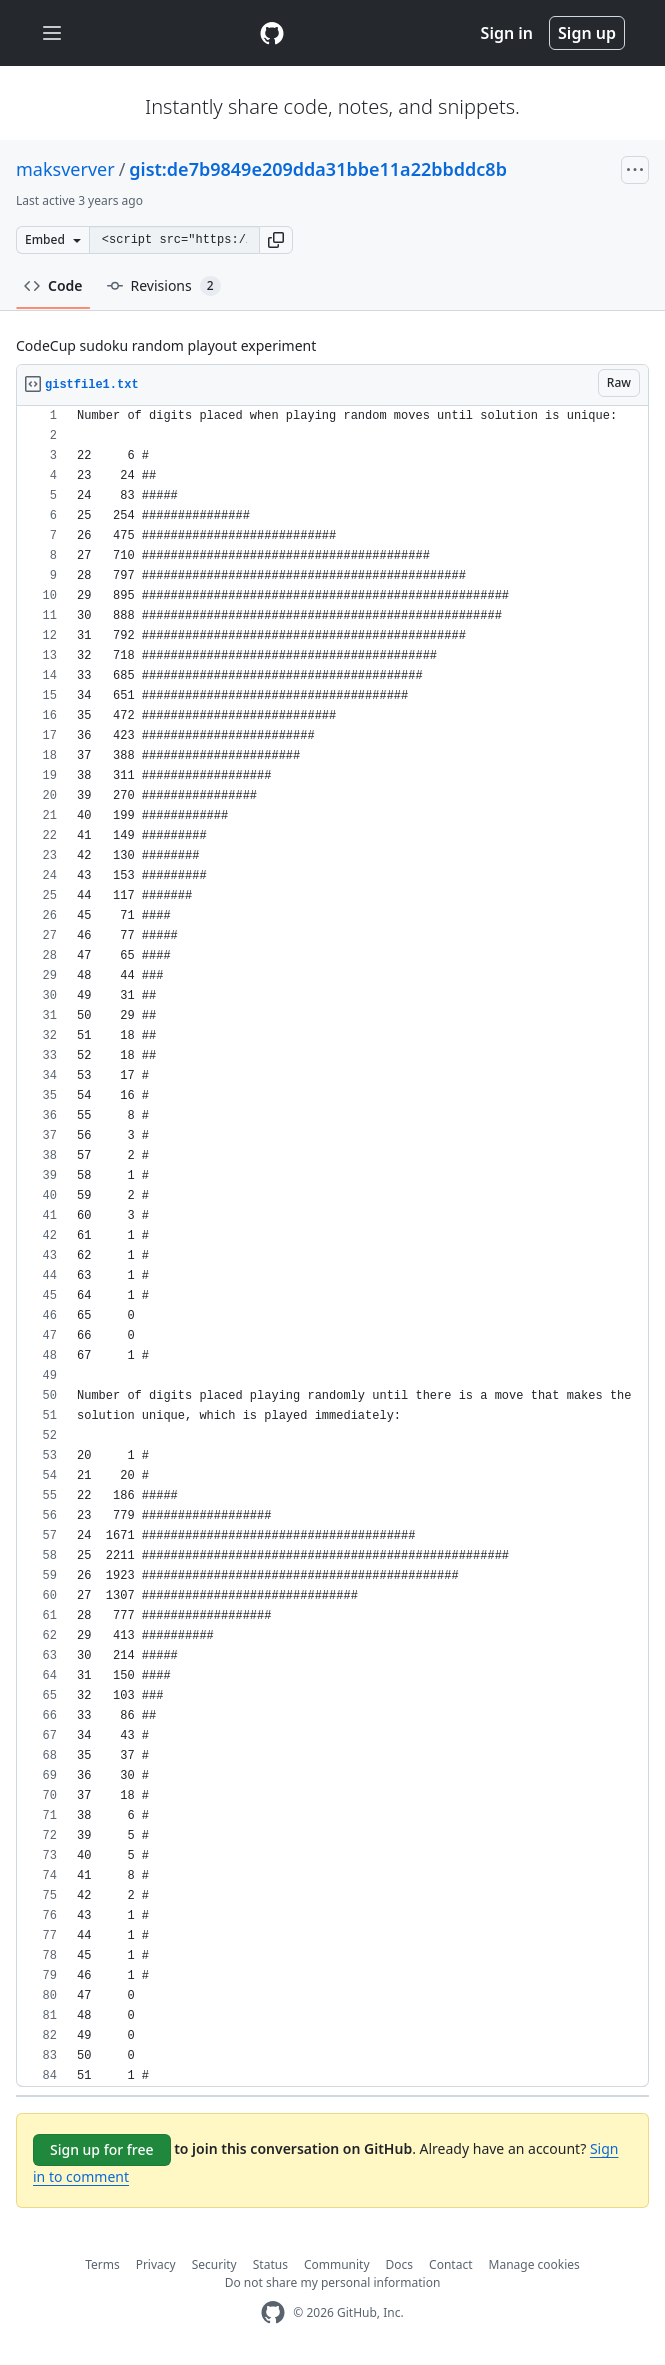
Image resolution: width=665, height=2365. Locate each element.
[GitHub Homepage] (273, 2312)
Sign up (587, 33)
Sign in (507, 33)
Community (337, 2264)
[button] (276, 240)
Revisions (164, 286)
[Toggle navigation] (52, 33)
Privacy (156, 2264)
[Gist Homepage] (272, 33)
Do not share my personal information (333, 2282)
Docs (400, 2264)
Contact (450, 2264)
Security (214, 2264)
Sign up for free (102, 2149)
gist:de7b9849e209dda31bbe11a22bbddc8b (318, 169)
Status (270, 2264)
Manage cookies (534, 2264)
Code (53, 285)
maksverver (65, 169)
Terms (102, 2264)
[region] (332, 1246)
